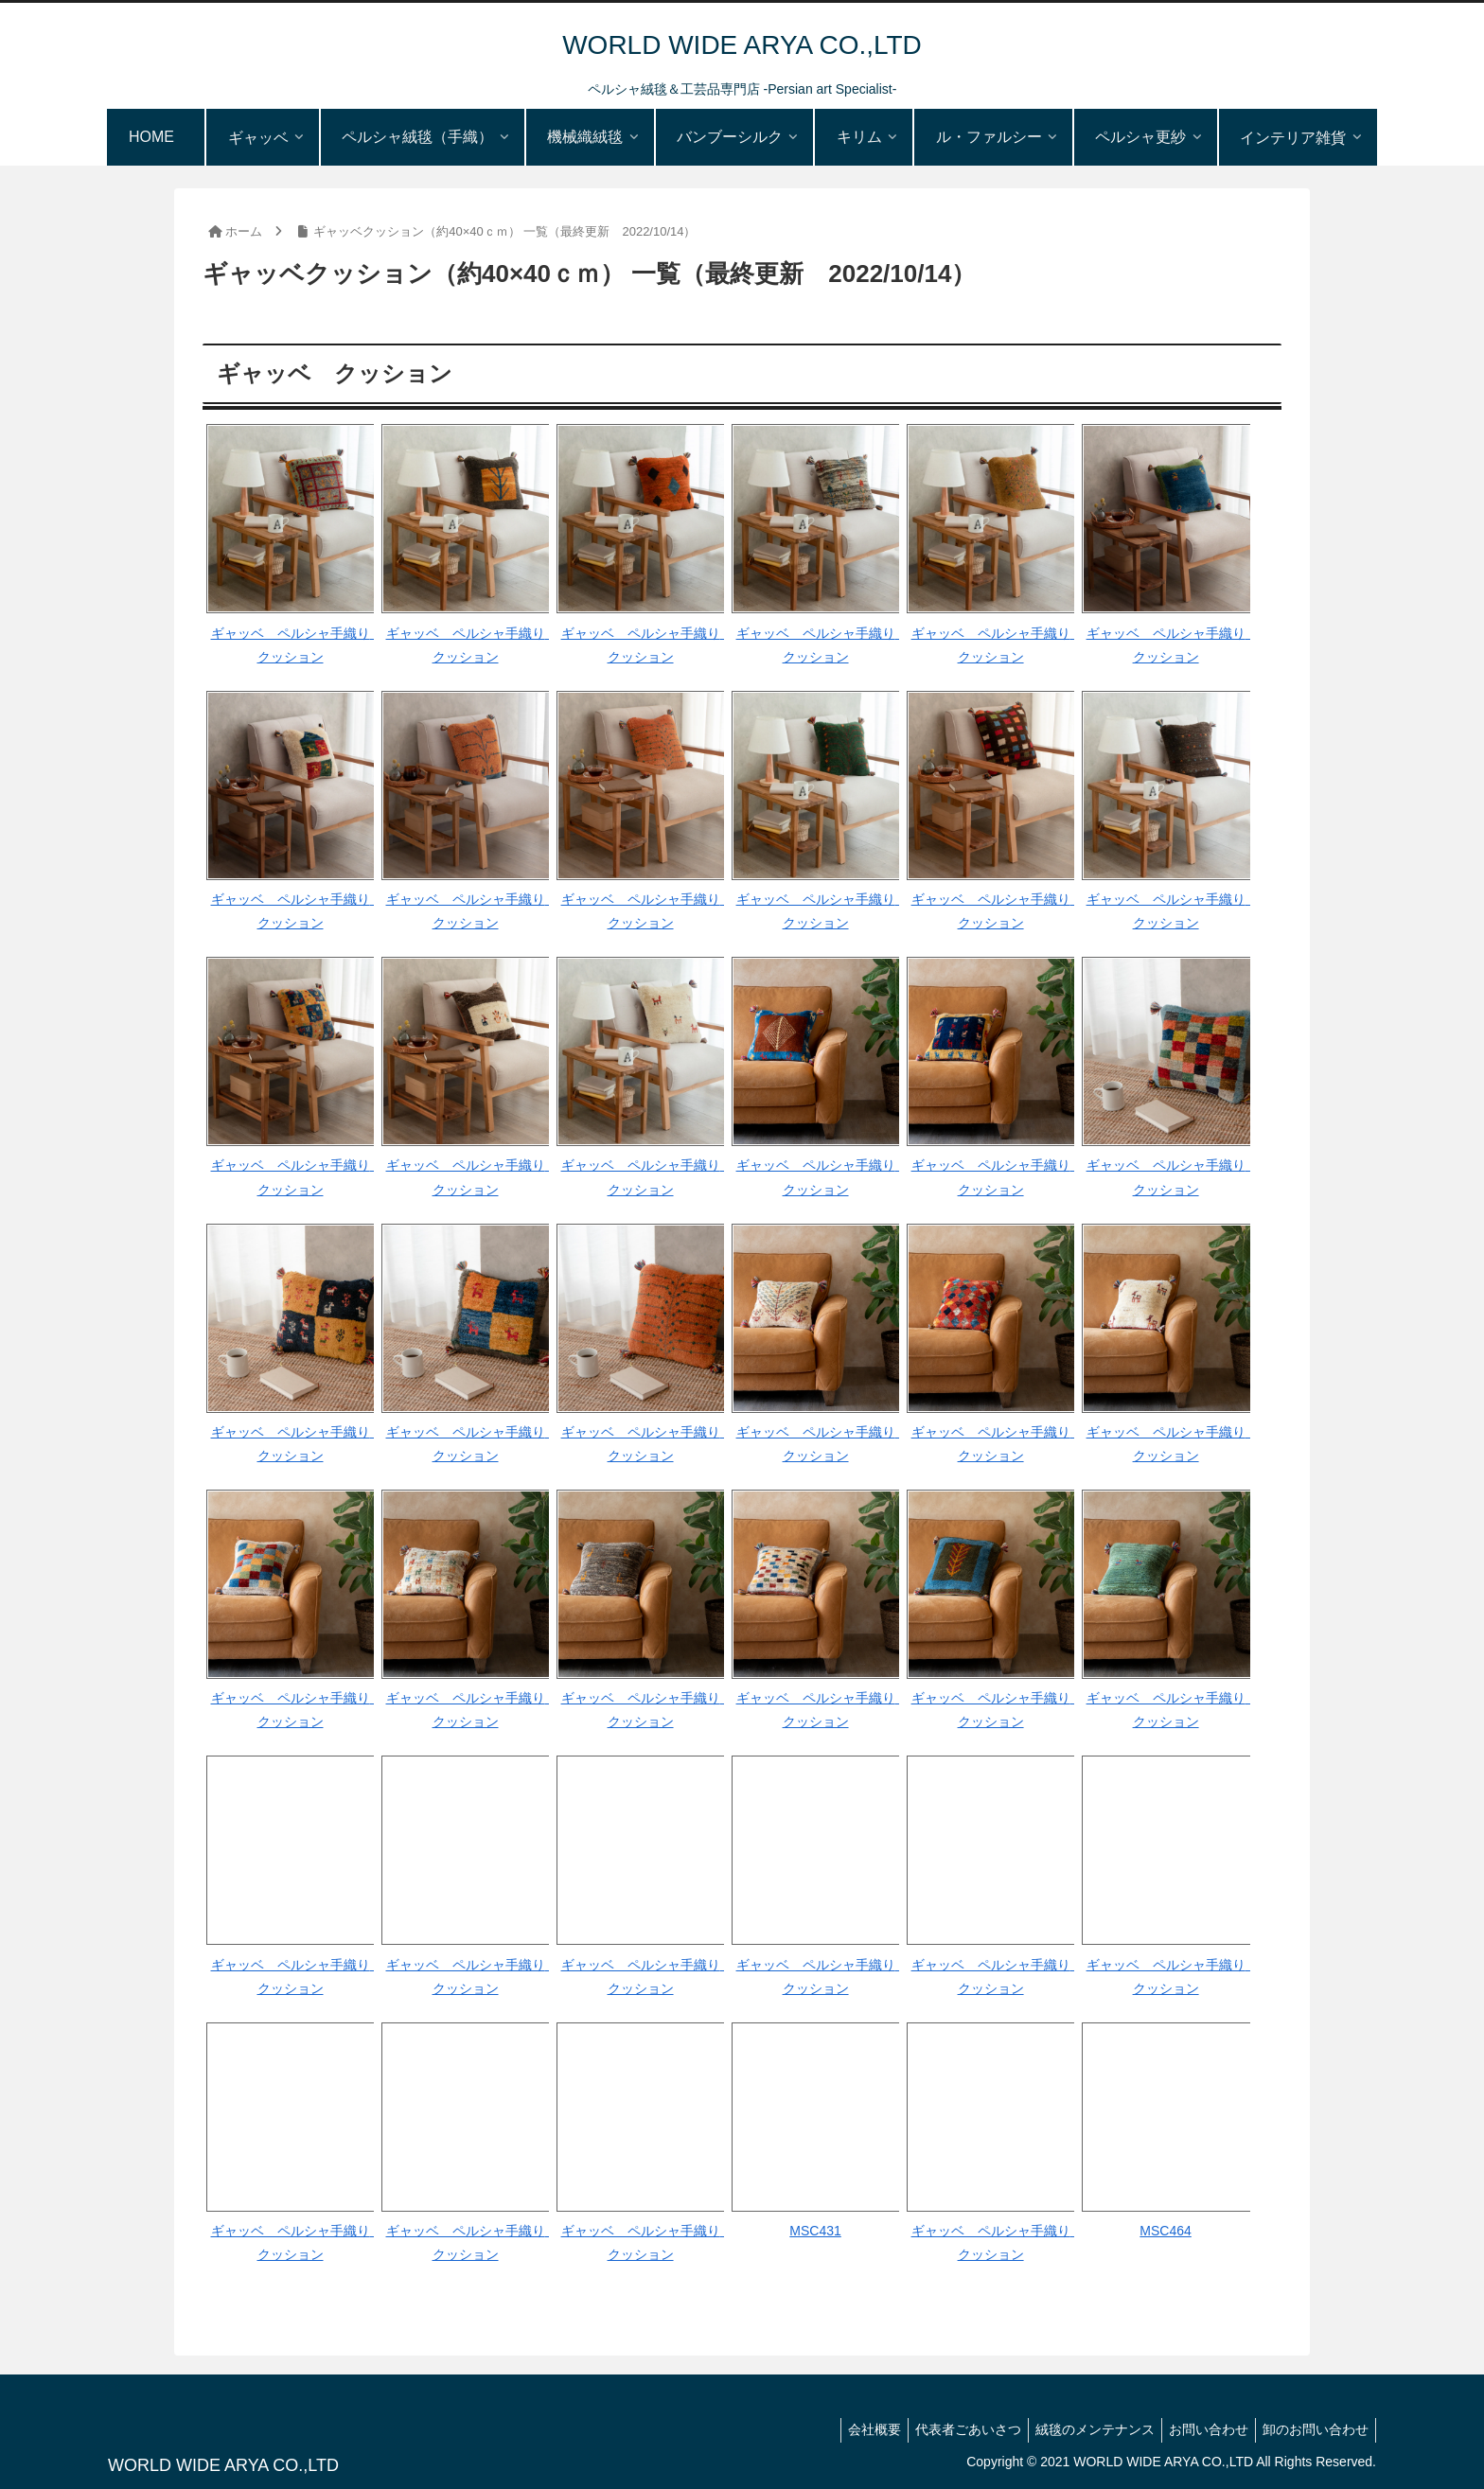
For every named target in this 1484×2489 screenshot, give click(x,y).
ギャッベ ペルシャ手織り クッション (293, 645)
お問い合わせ (1200, 2429)
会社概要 (848, 2429)
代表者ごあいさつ (948, 2429)
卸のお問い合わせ (1313, 2429)
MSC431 (814, 2230)
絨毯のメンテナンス (1080, 2429)
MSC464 (1165, 2230)
